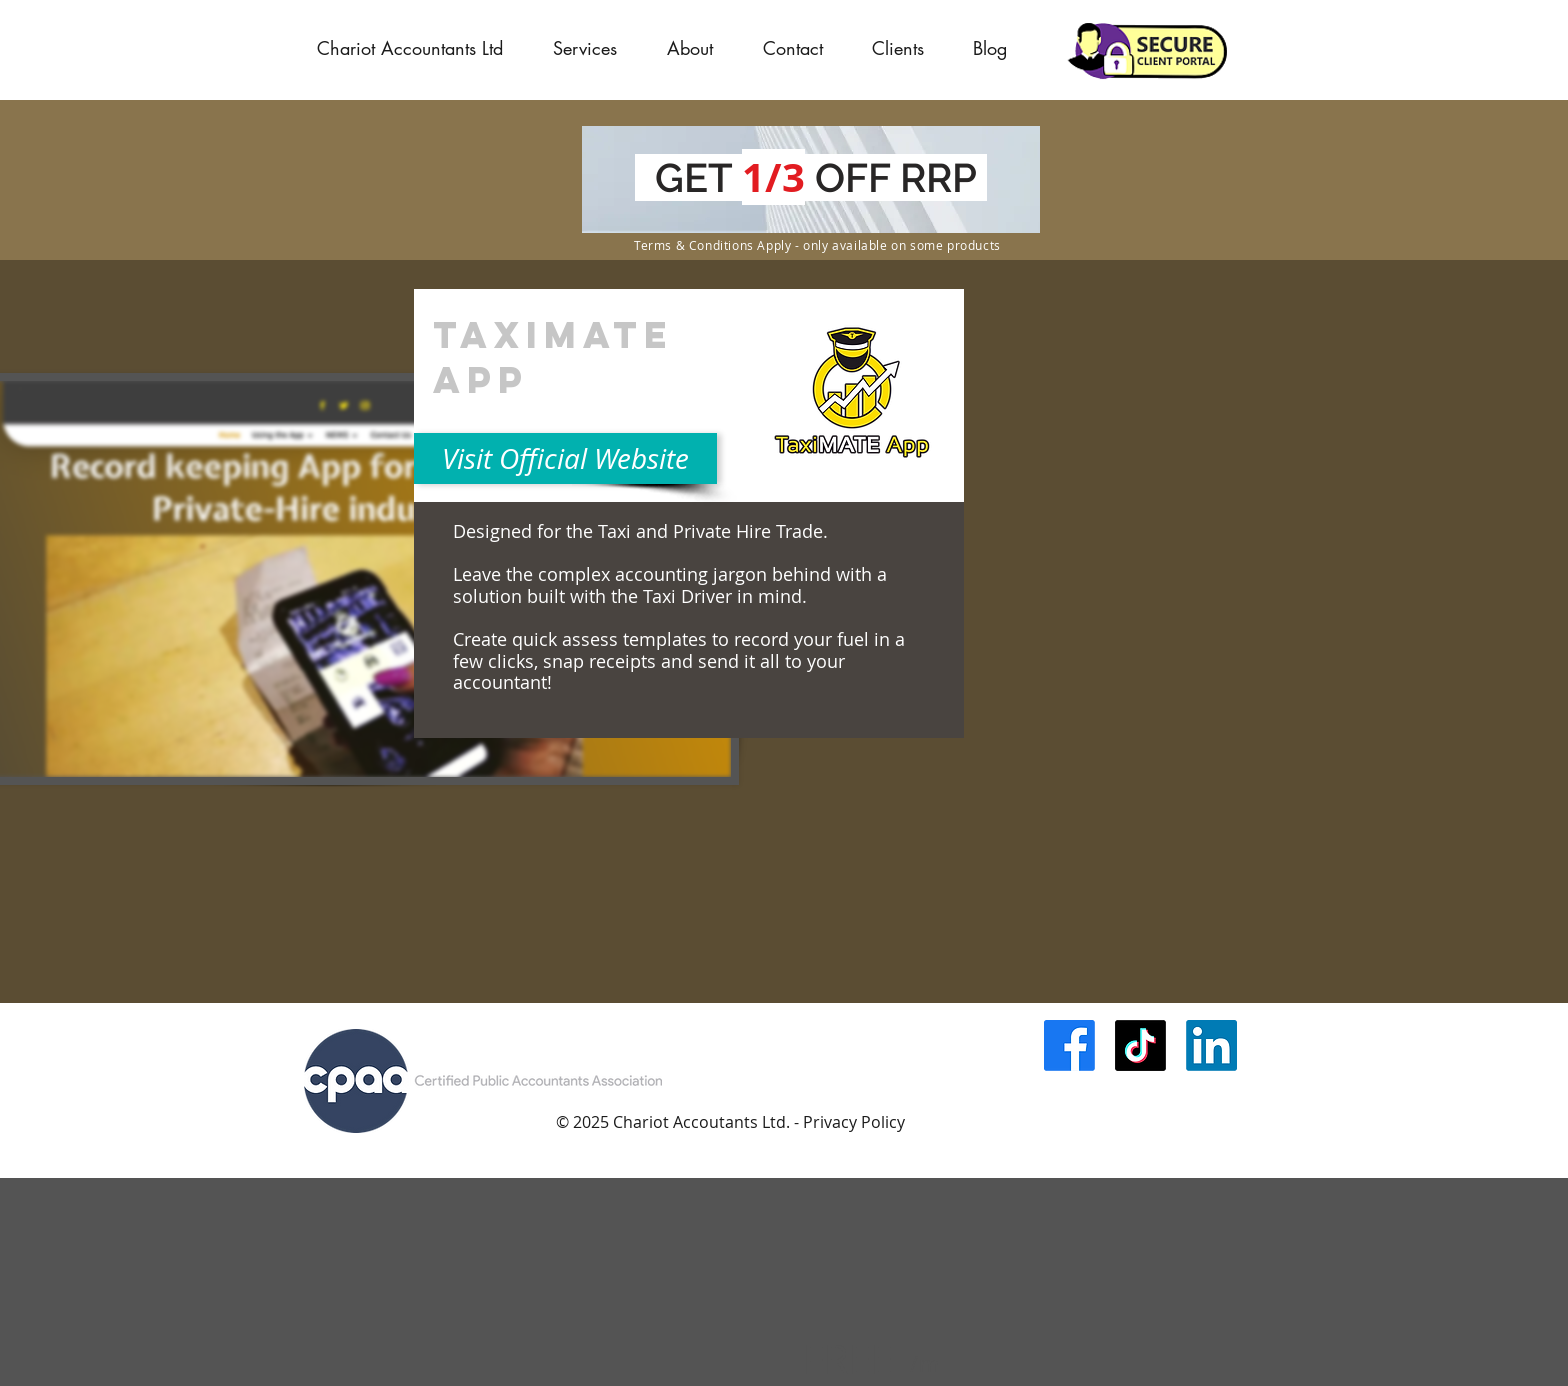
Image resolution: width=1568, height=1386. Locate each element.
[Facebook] (1069, 1045)
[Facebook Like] (1112, 1098)
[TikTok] (1140, 1045)
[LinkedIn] (1211, 1045)
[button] (897, 48)
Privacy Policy (854, 1122)
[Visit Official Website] (565, 458)
